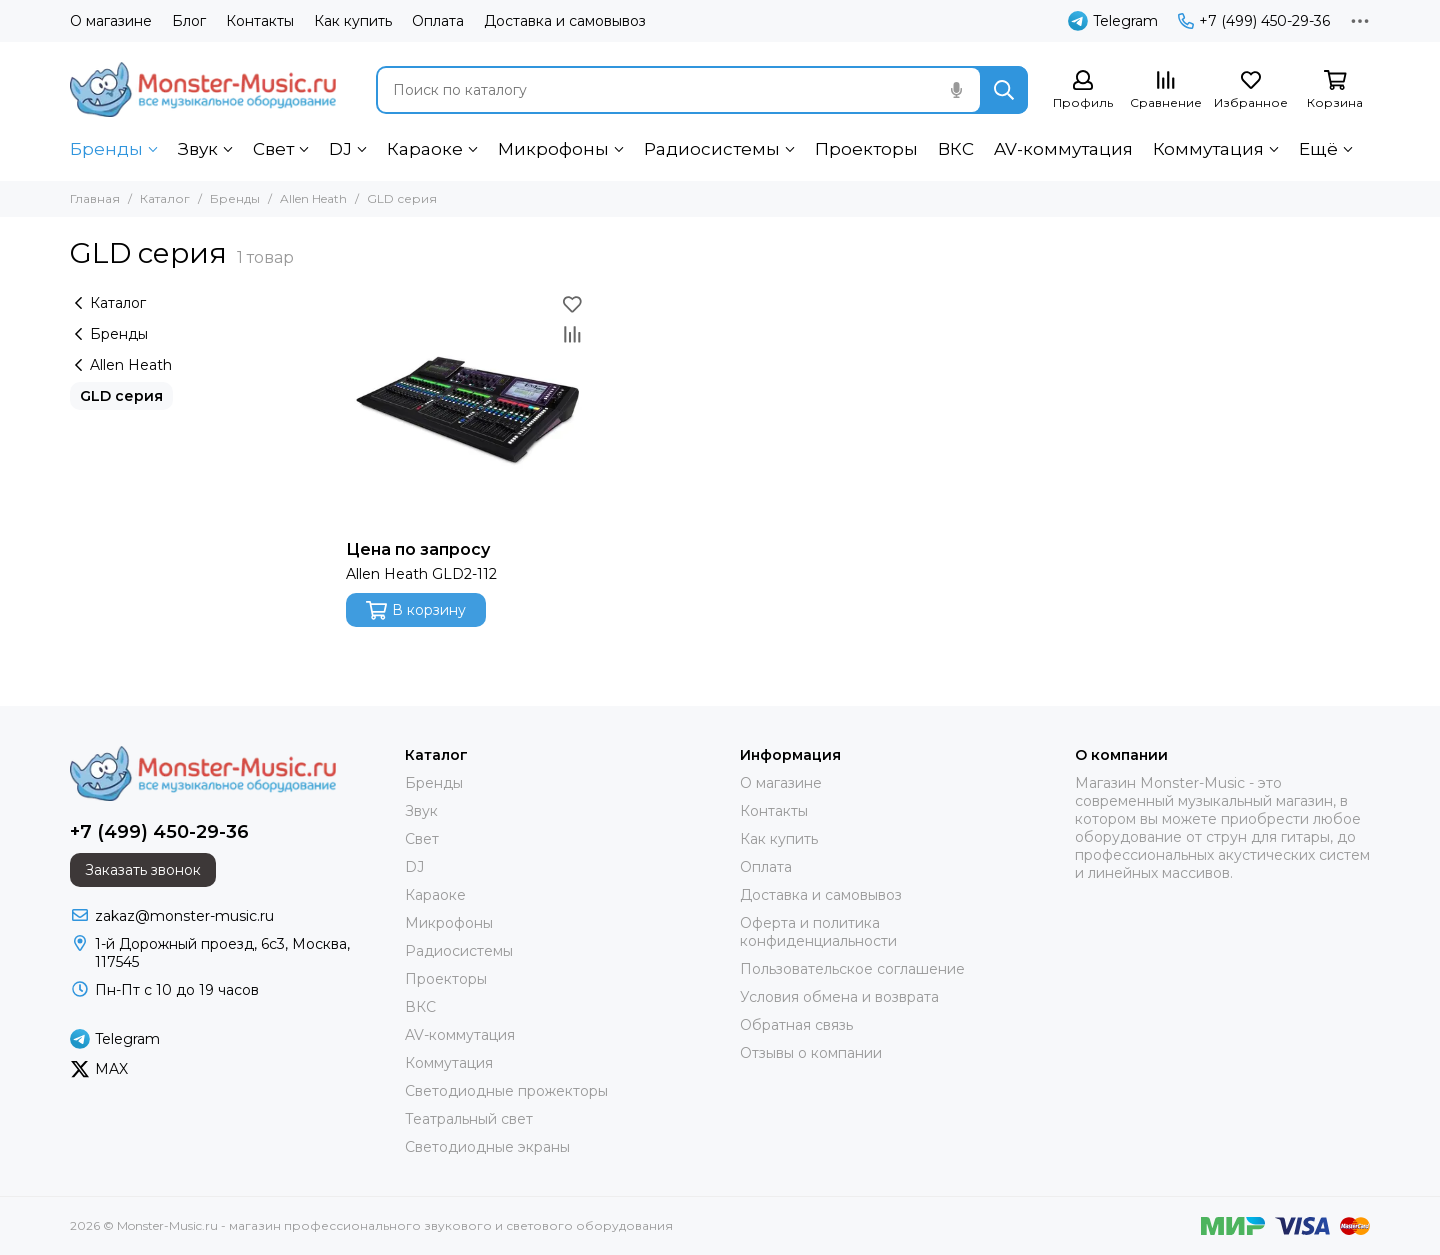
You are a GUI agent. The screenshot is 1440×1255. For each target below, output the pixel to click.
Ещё (1318, 149)
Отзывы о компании (811, 1053)
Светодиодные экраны (487, 1147)
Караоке (425, 149)
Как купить (353, 21)
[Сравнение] (1166, 90)
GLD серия (121, 396)
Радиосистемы (712, 149)
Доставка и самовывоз (565, 21)
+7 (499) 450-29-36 (1254, 21)
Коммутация (1208, 149)
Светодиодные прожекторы (506, 1091)
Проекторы (866, 149)
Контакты (260, 21)
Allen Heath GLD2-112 (421, 574)
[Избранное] (1251, 90)
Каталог (165, 198)
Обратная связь (796, 1025)
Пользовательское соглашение (852, 969)
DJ (340, 149)
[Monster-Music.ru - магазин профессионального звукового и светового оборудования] (203, 89)
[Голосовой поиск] (956, 90)
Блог (189, 21)
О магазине (111, 21)
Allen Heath (313, 198)
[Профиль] (1083, 90)
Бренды (106, 149)
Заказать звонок (143, 870)
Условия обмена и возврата (839, 997)
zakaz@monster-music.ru (184, 916)
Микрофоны (553, 149)
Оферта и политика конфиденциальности (818, 932)
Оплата (438, 21)
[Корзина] (1335, 90)
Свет (273, 149)
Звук (198, 149)
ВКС (956, 149)
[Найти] (1004, 90)
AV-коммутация (1063, 149)
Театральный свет (469, 1119)
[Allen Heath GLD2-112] (466, 409)
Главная (95, 198)
